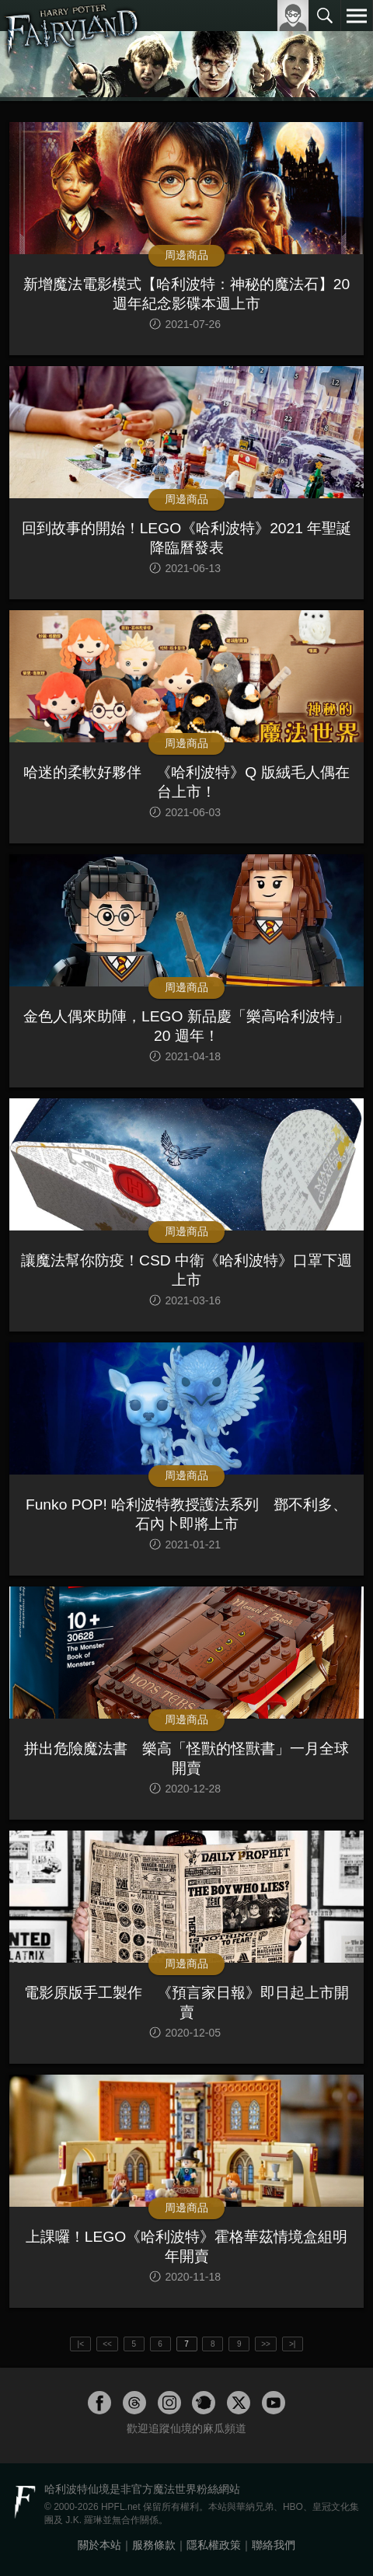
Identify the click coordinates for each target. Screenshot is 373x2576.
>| (292, 2344)
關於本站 (99, 2545)
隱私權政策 (213, 2545)
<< (107, 2344)
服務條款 (154, 2545)
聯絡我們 (273, 2545)
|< (81, 2344)
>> (265, 2344)
